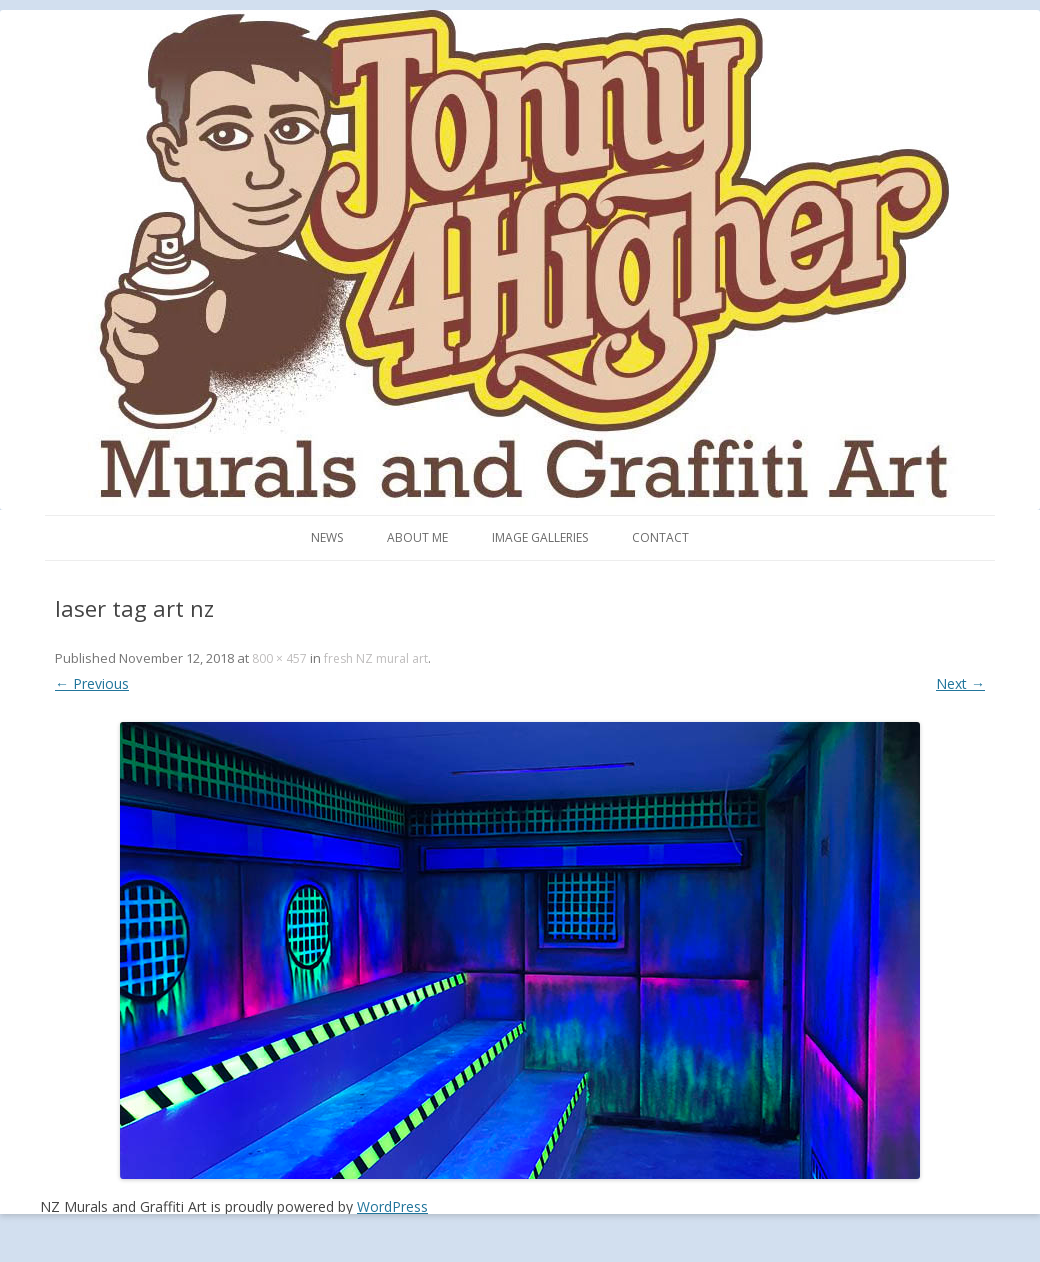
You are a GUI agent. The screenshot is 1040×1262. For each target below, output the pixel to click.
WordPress (392, 1206)
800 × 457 (279, 658)
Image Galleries (540, 537)
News (327, 537)
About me (417, 537)
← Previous (92, 683)
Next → (960, 683)
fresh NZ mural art (376, 658)
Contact (660, 537)
